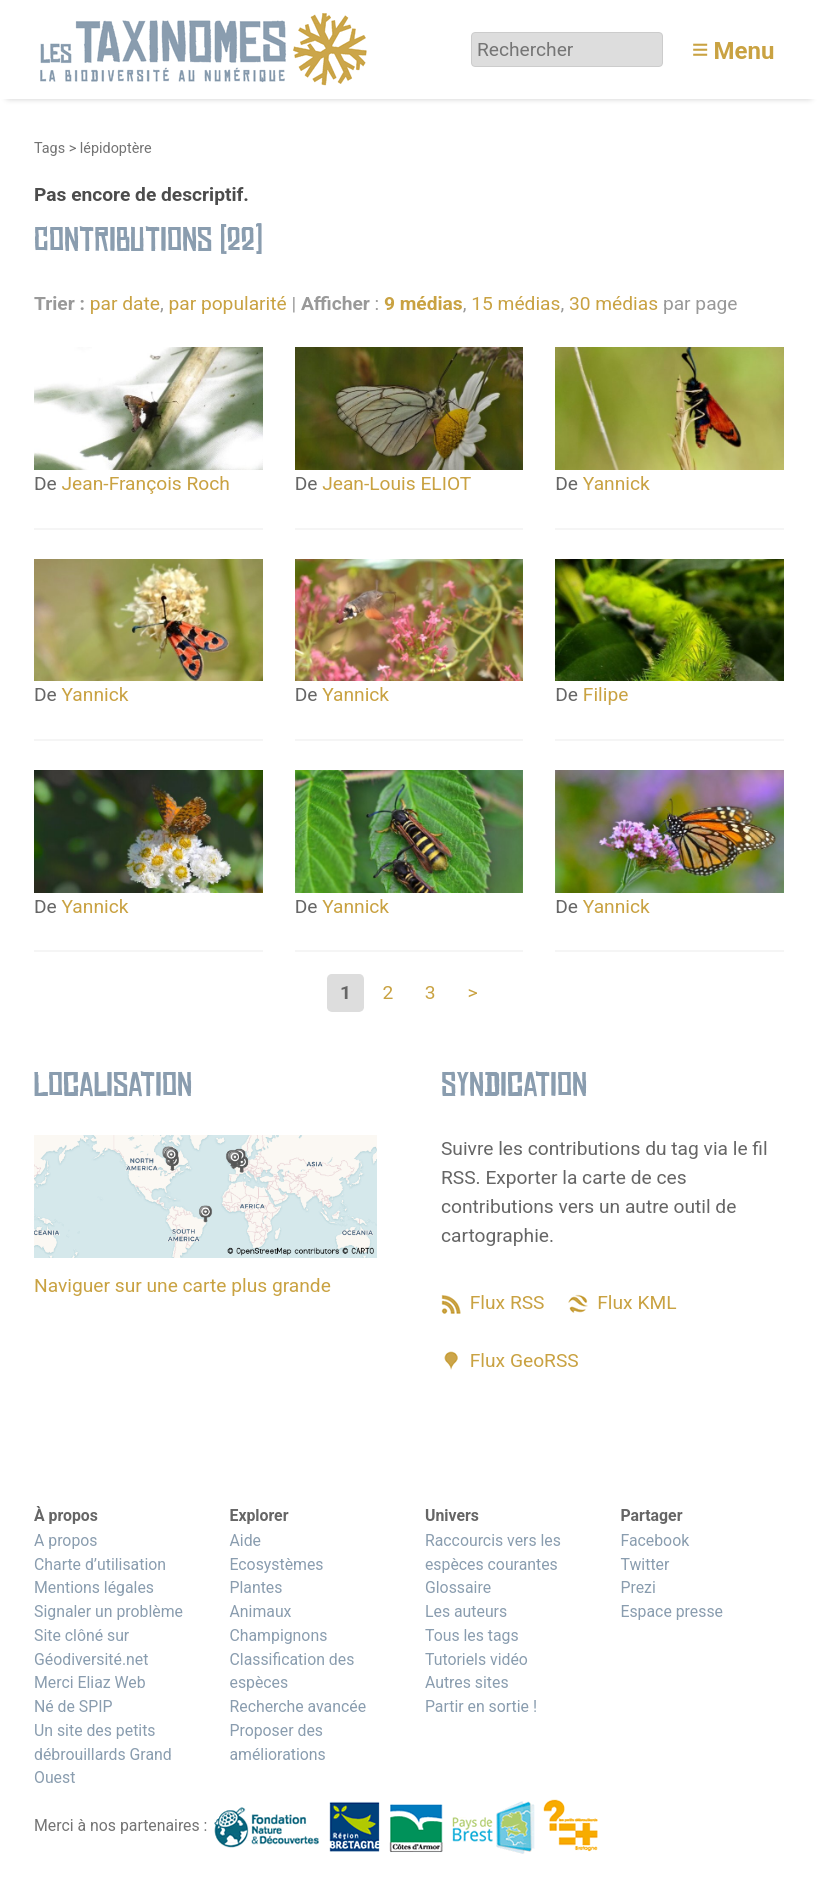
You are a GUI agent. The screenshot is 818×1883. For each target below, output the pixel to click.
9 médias (423, 303)
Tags (49, 148)
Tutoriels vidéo (476, 1659)
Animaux (260, 1611)
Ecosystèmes (276, 1564)
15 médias (515, 303)
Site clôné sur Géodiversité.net (91, 1647)
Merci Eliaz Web (90, 1682)
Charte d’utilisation (100, 1564)
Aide (245, 1540)
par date (125, 303)
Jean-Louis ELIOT (396, 483)
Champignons (278, 1635)
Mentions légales (94, 1587)
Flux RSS (507, 1302)
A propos (65, 1540)
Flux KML (636, 1302)
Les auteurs (466, 1611)
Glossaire (458, 1587)
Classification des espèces (291, 1671)
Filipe (606, 694)
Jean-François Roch (146, 483)
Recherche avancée (297, 1706)
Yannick (616, 483)
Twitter (644, 1564)
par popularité (227, 303)
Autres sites (467, 1682)
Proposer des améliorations (277, 1742)
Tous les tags (472, 1635)
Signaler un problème (108, 1611)
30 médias (613, 303)
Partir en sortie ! (481, 1706)
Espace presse (671, 1611)
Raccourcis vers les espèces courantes (493, 1552)
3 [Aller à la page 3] (430, 992)
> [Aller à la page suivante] (472, 992)
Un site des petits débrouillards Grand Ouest (103, 1754)
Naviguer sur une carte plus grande (182, 1285)
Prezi (637, 1587)
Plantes (255, 1587)
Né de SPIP (73, 1706)
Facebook (654, 1540)
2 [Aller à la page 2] (387, 992)
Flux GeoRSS (524, 1360)
